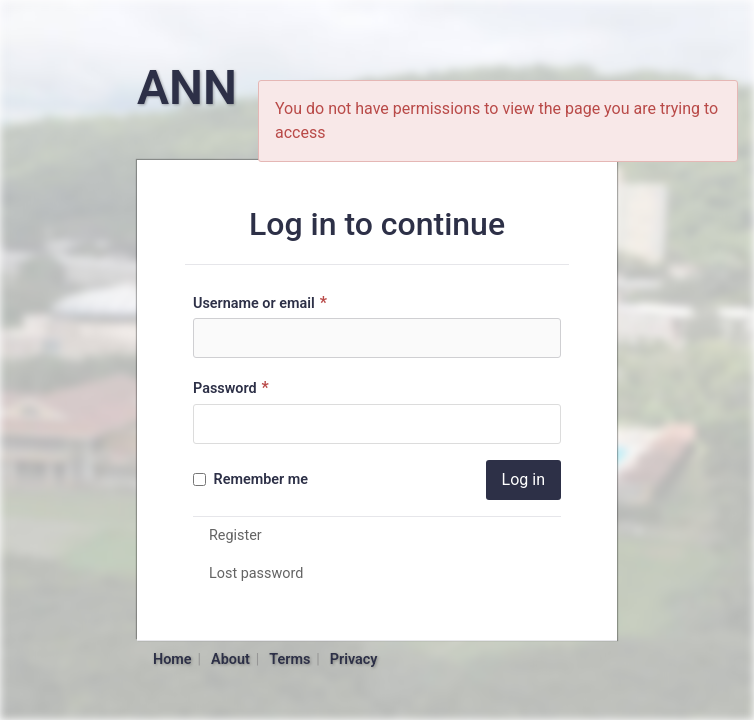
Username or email (262, 302)
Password (233, 387)
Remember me (250, 479)
